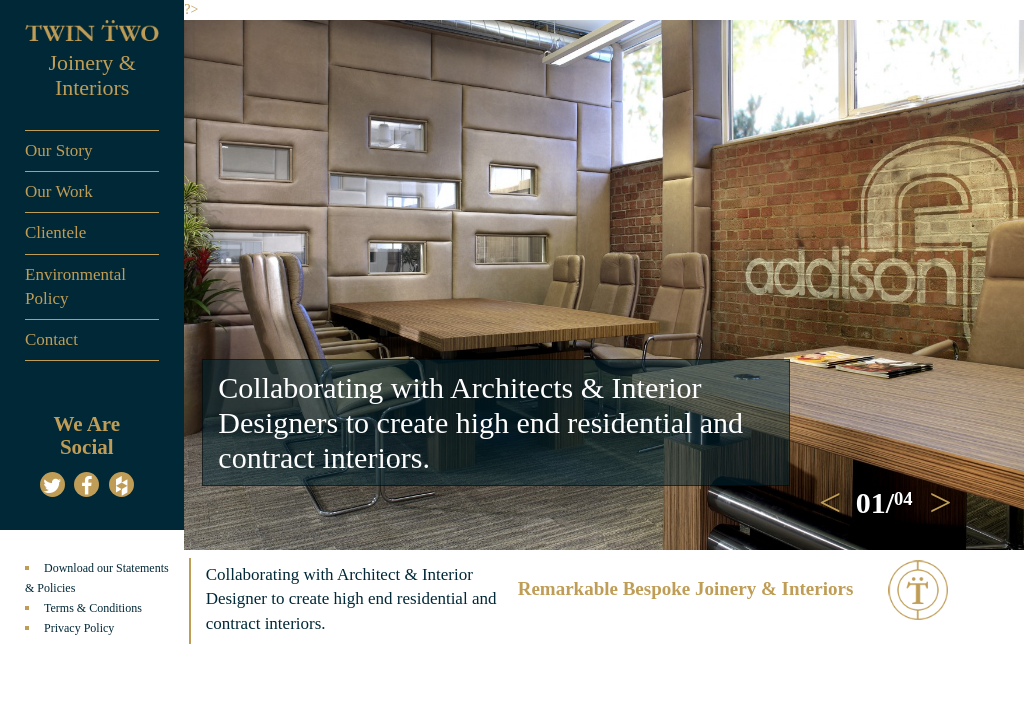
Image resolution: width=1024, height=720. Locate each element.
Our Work (59, 191)
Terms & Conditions (93, 608)
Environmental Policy (75, 286)
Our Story (59, 150)
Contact (51, 339)
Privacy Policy (79, 628)
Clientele (55, 232)
